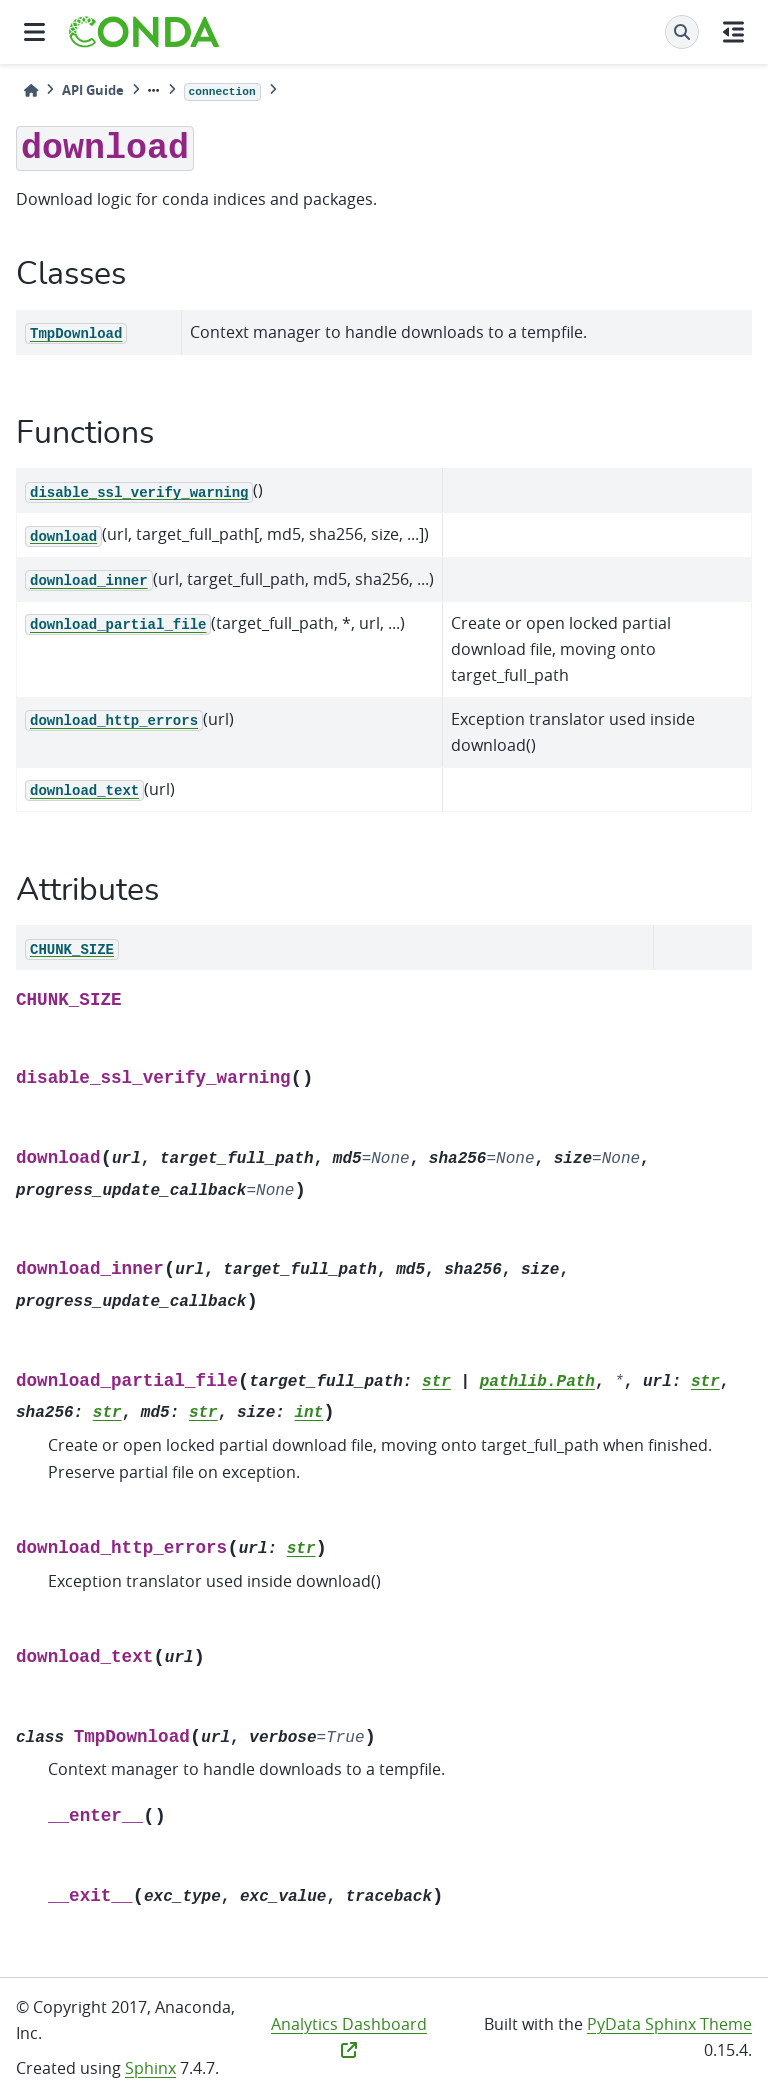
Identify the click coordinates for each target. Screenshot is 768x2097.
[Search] (682, 32)
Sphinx (150, 2068)
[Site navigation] (34, 32)
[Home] (31, 90)
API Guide (93, 90)
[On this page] (733, 32)
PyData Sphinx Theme (669, 2024)
